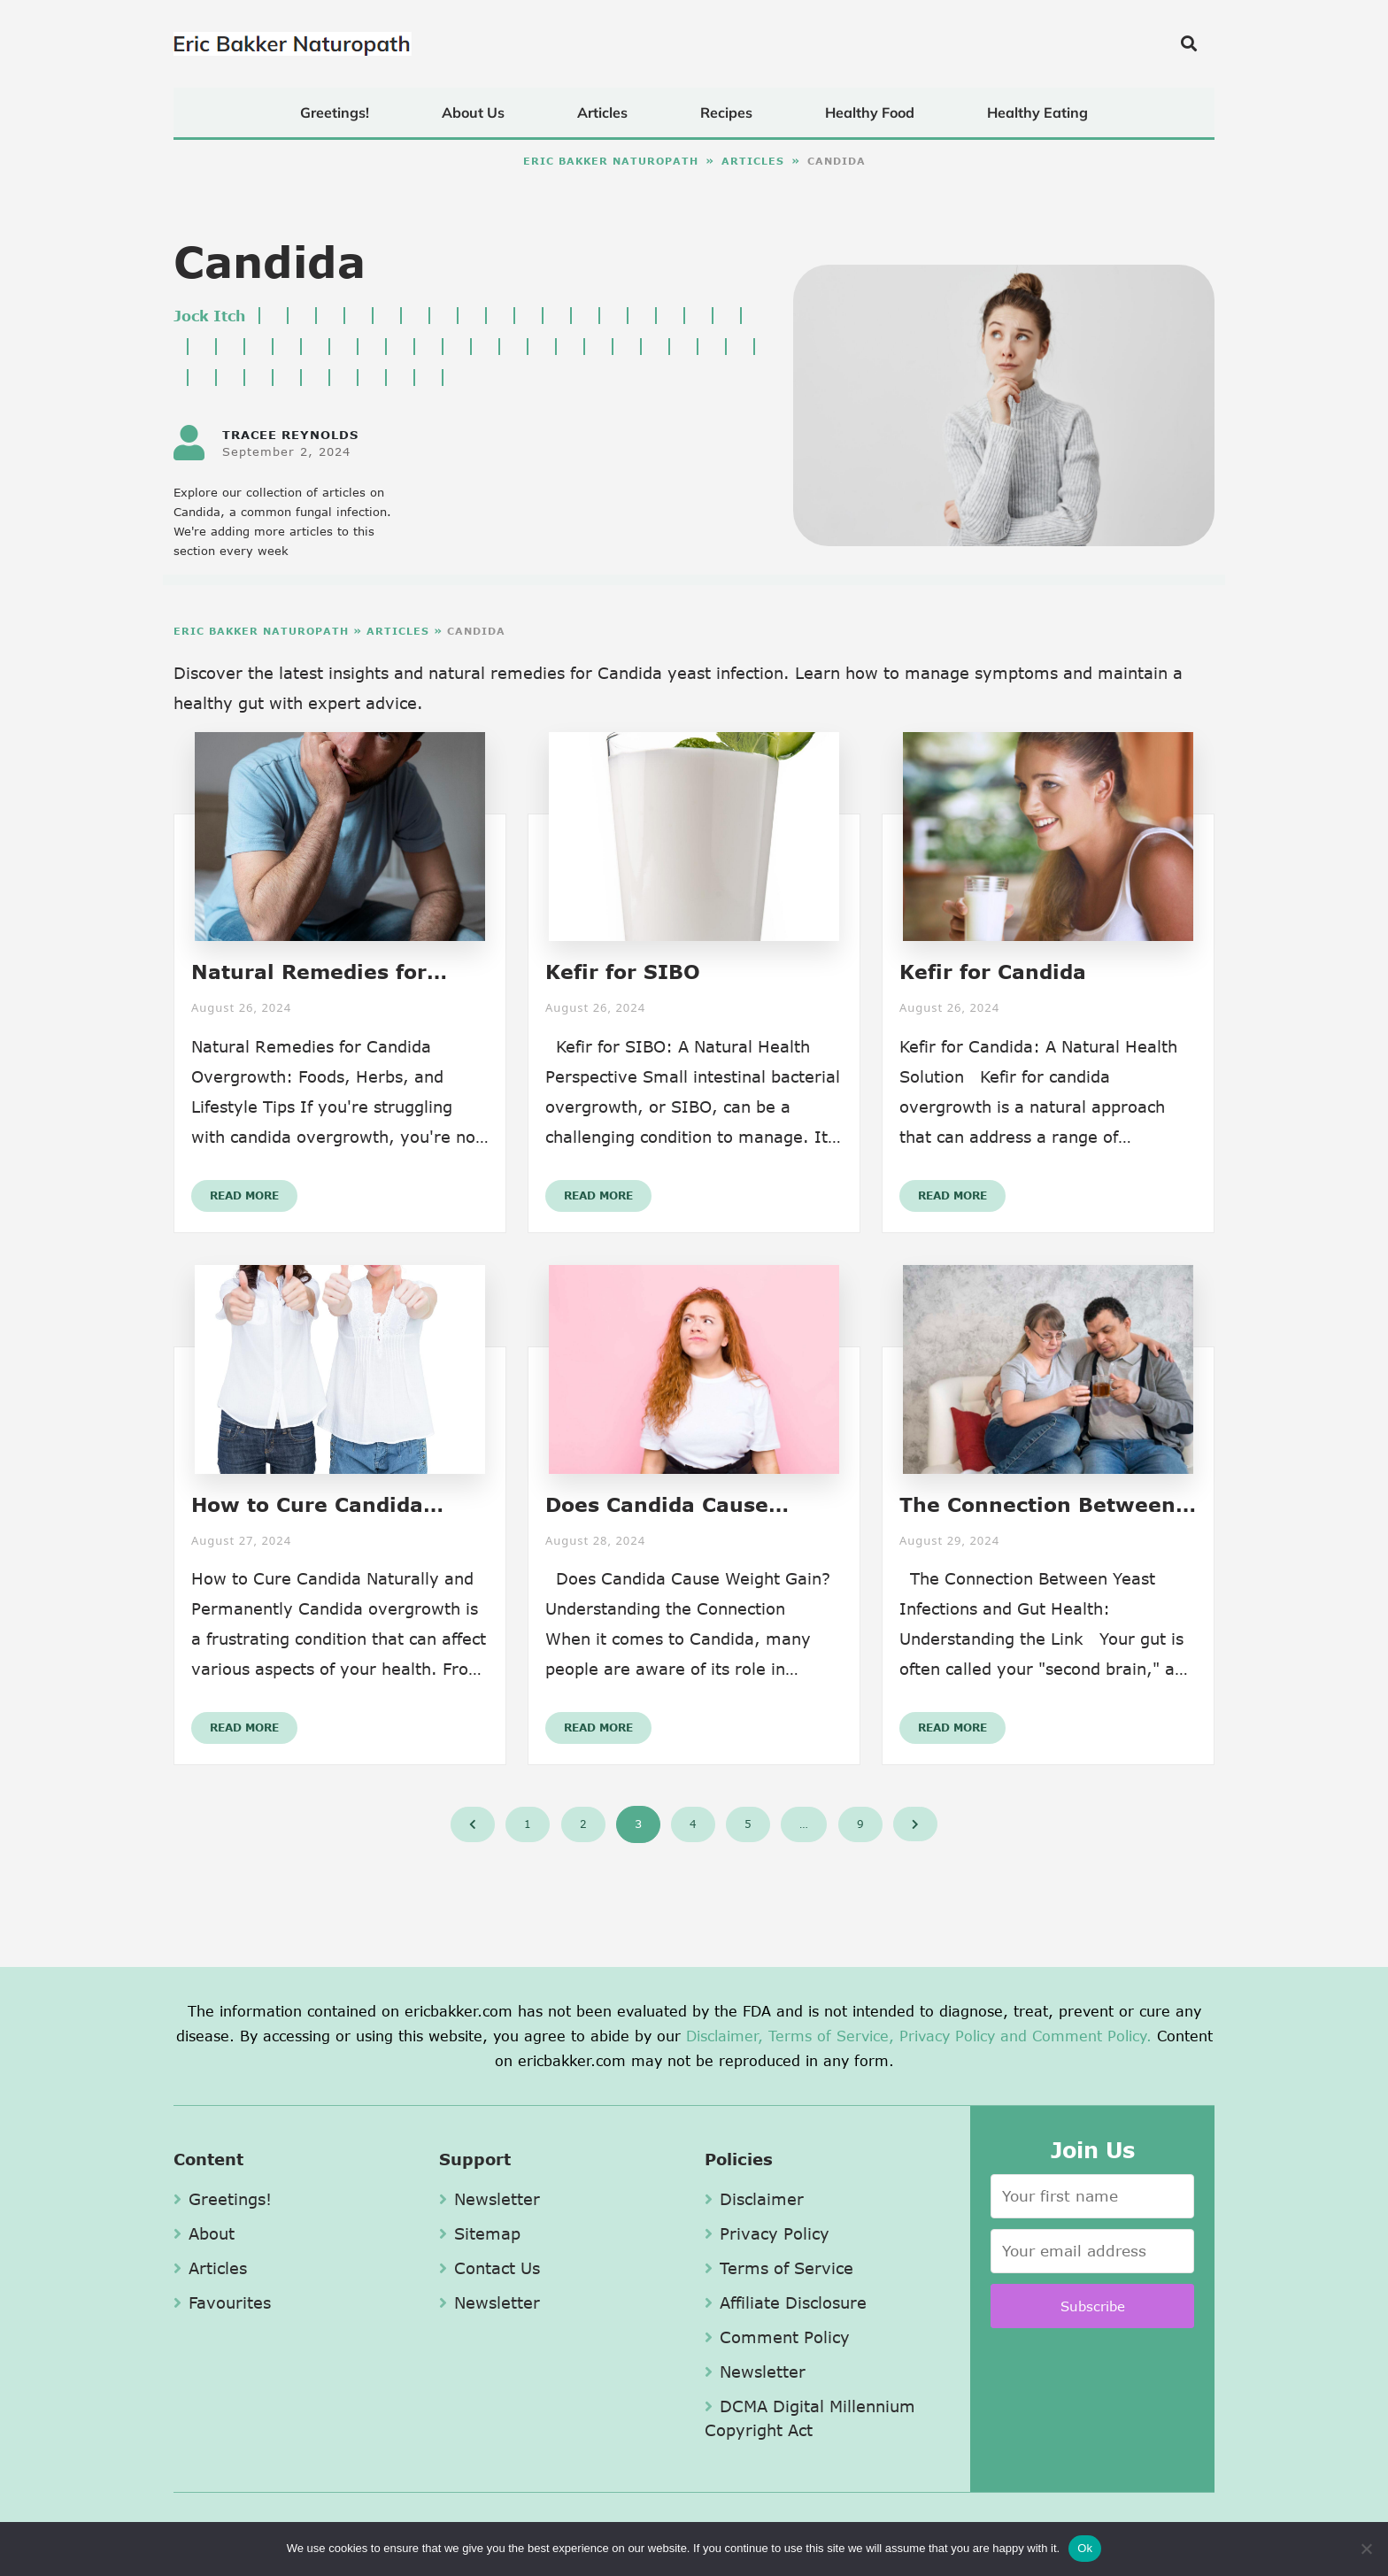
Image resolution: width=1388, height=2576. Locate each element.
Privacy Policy (947, 2035)
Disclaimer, (724, 2035)
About (204, 2233)
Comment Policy (777, 2337)
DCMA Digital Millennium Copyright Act (810, 2418)
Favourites (222, 2302)
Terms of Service (779, 2268)
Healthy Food (869, 112)
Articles (602, 112)
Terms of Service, (831, 2035)
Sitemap (479, 2233)
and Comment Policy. (1076, 2035)
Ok (1084, 2548)
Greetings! (334, 112)
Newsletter (489, 2199)
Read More (244, 1195)
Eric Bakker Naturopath (610, 160)
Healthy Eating (1037, 112)
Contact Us (489, 2268)
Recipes (726, 112)
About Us (473, 112)
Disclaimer (754, 2199)
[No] (1366, 2548)
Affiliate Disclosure (786, 2302)
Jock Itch (209, 315)
